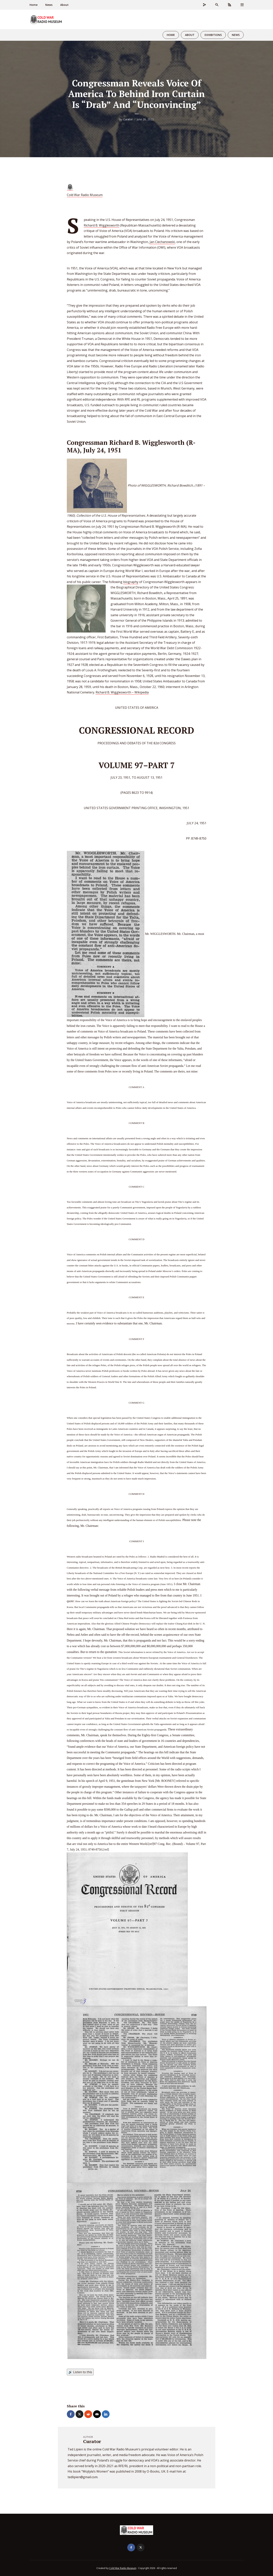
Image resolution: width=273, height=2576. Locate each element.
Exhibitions (213, 35)
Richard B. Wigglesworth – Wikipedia (122, 692)
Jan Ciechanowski (162, 242)
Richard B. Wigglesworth (101, 225)
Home (34, 5)
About (64, 5)
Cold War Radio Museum (85, 195)
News (48, 5)
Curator (128, 119)
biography (130, 582)
